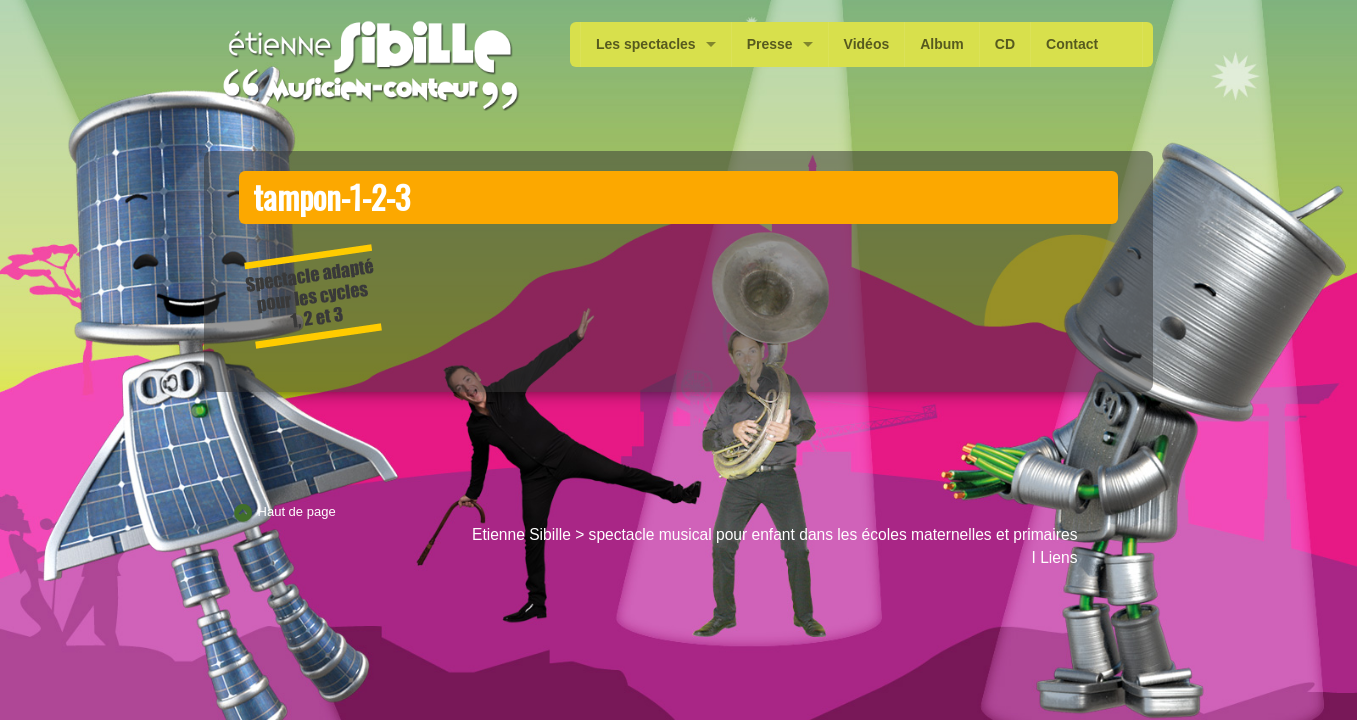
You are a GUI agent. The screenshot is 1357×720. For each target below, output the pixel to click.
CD (1005, 44)
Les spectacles (646, 44)
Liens (1058, 557)
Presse (770, 44)
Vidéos (867, 44)
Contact (1072, 44)
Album (942, 44)
